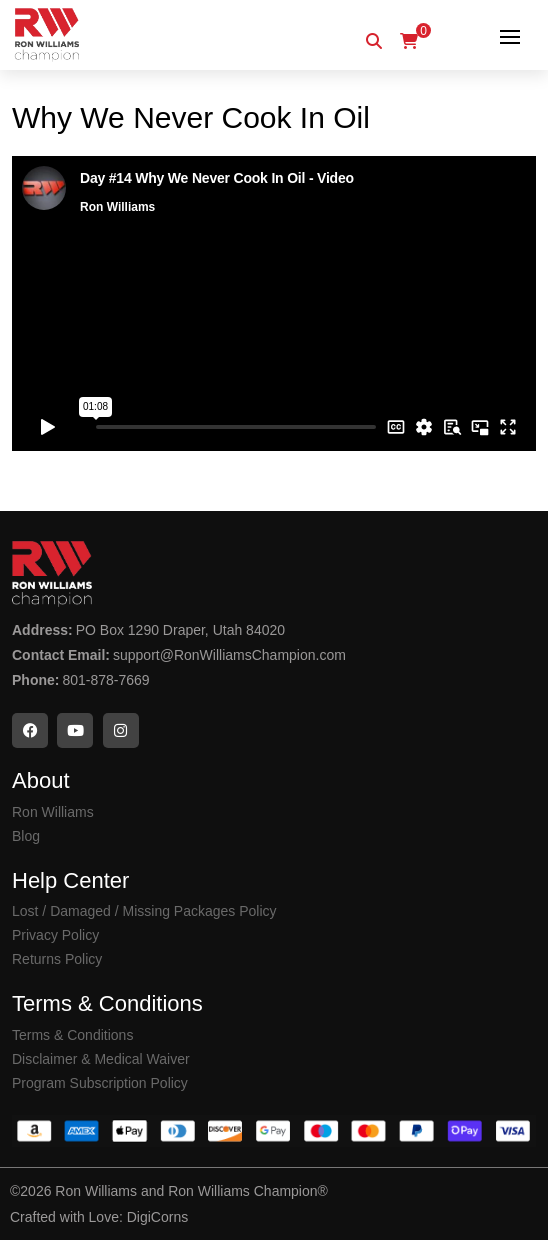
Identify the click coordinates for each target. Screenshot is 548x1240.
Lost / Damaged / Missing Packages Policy (144, 911)
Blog (26, 836)
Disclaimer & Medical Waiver (101, 1059)
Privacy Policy (55, 935)
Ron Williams (53, 812)
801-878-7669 (105, 680)
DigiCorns (157, 1217)
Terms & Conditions (72, 1035)
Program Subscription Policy (100, 1083)
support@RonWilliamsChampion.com (229, 655)
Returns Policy (57, 959)
